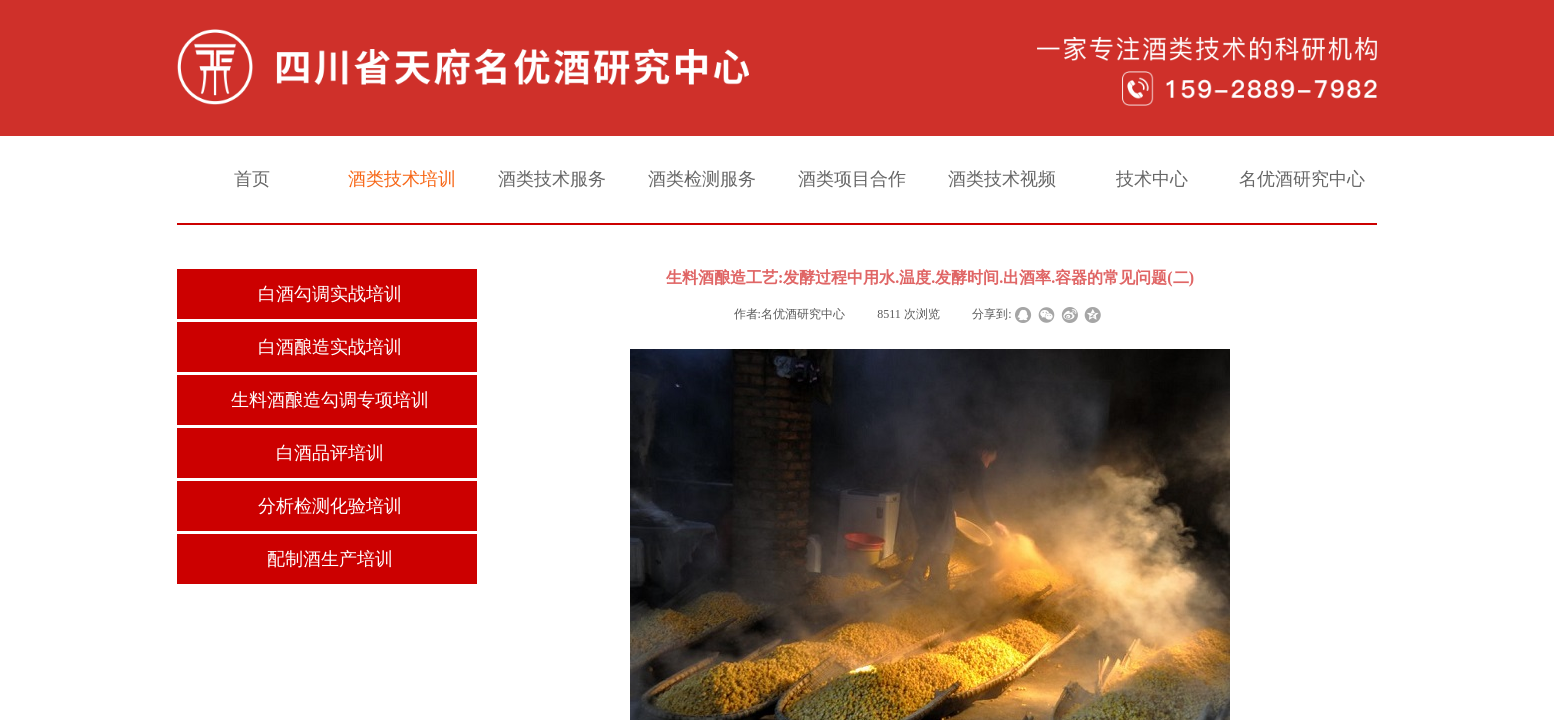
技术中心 (1152, 179)
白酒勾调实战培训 (330, 294)
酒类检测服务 (702, 179)
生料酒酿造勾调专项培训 (330, 400)
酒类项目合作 (852, 179)
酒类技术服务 (552, 179)
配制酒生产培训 (330, 559)
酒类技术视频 (1002, 179)
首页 (252, 179)
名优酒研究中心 (1302, 179)
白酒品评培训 (330, 453)
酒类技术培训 (402, 179)
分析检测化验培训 (330, 506)
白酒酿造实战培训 (330, 347)
